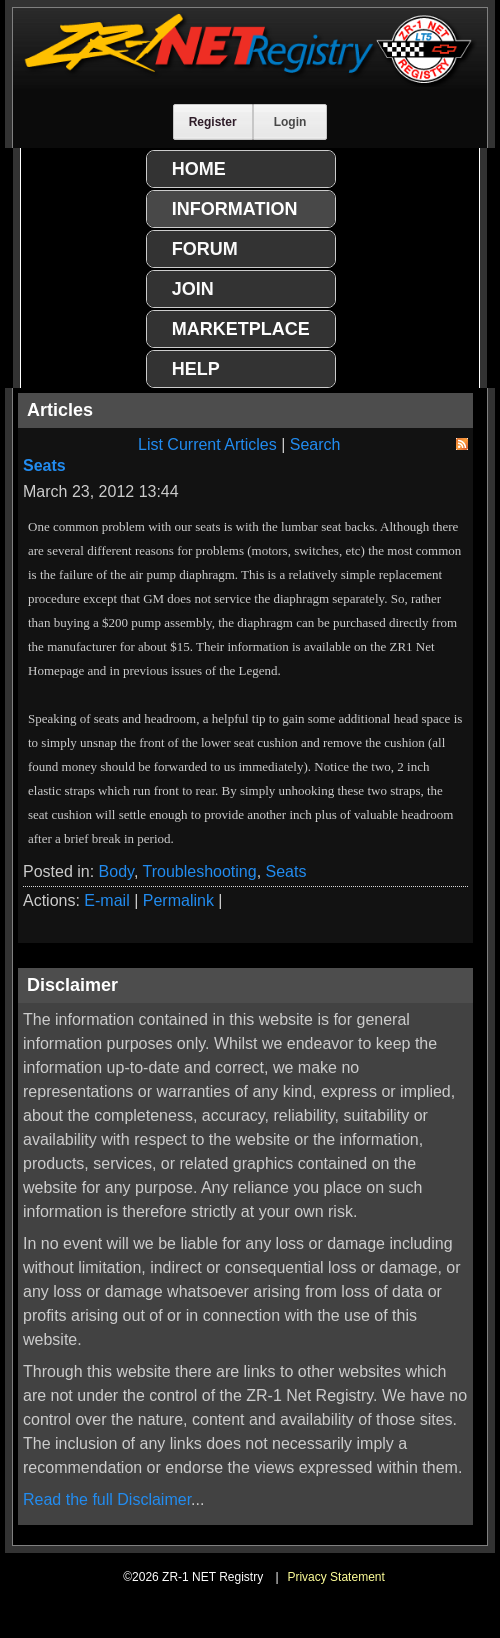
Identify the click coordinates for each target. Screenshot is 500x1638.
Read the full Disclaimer (107, 1499)
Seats (44, 465)
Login (290, 122)
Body (116, 871)
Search (315, 444)
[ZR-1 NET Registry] (250, 81)
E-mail (106, 900)
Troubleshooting (200, 871)
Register (213, 122)
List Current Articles (207, 444)
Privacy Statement (335, 1577)
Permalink (178, 900)
